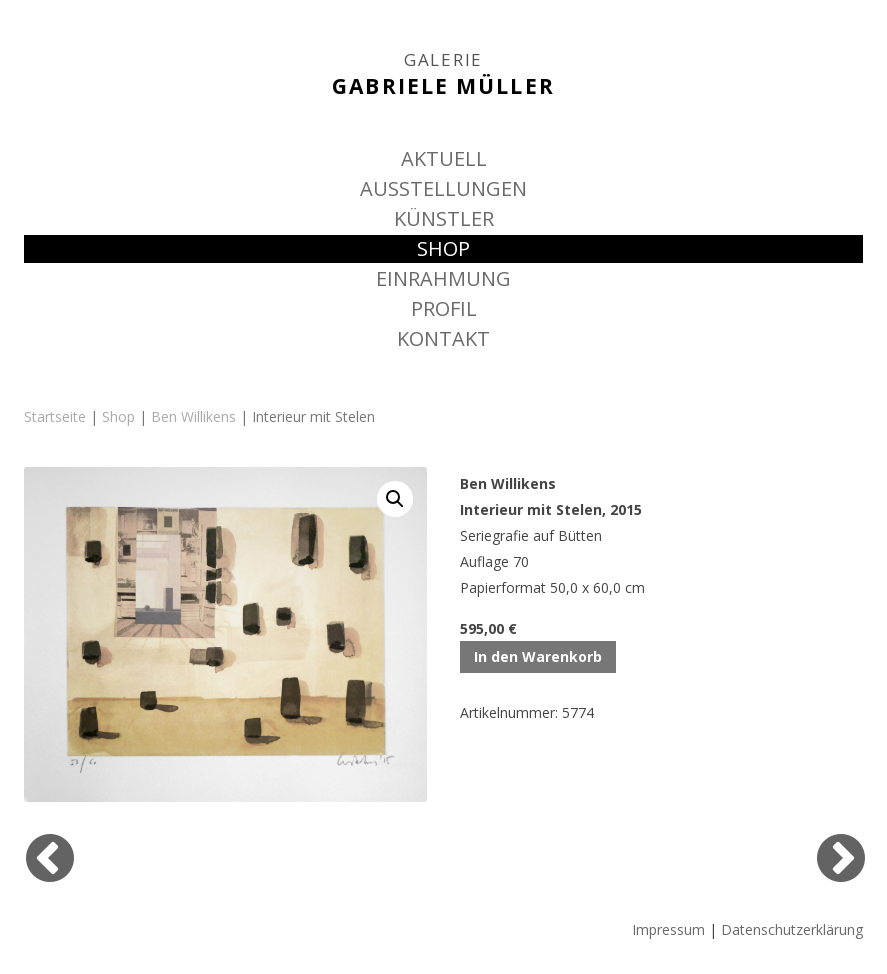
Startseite (55, 416)
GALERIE (443, 60)
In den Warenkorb (538, 656)
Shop (118, 416)
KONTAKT (443, 338)
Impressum (668, 929)
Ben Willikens (193, 416)
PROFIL (444, 308)
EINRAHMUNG (443, 278)
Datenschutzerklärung (792, 929)
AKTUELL (444, 158)
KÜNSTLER (444, 218)
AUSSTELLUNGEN (443, 188)
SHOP (443, 248)
